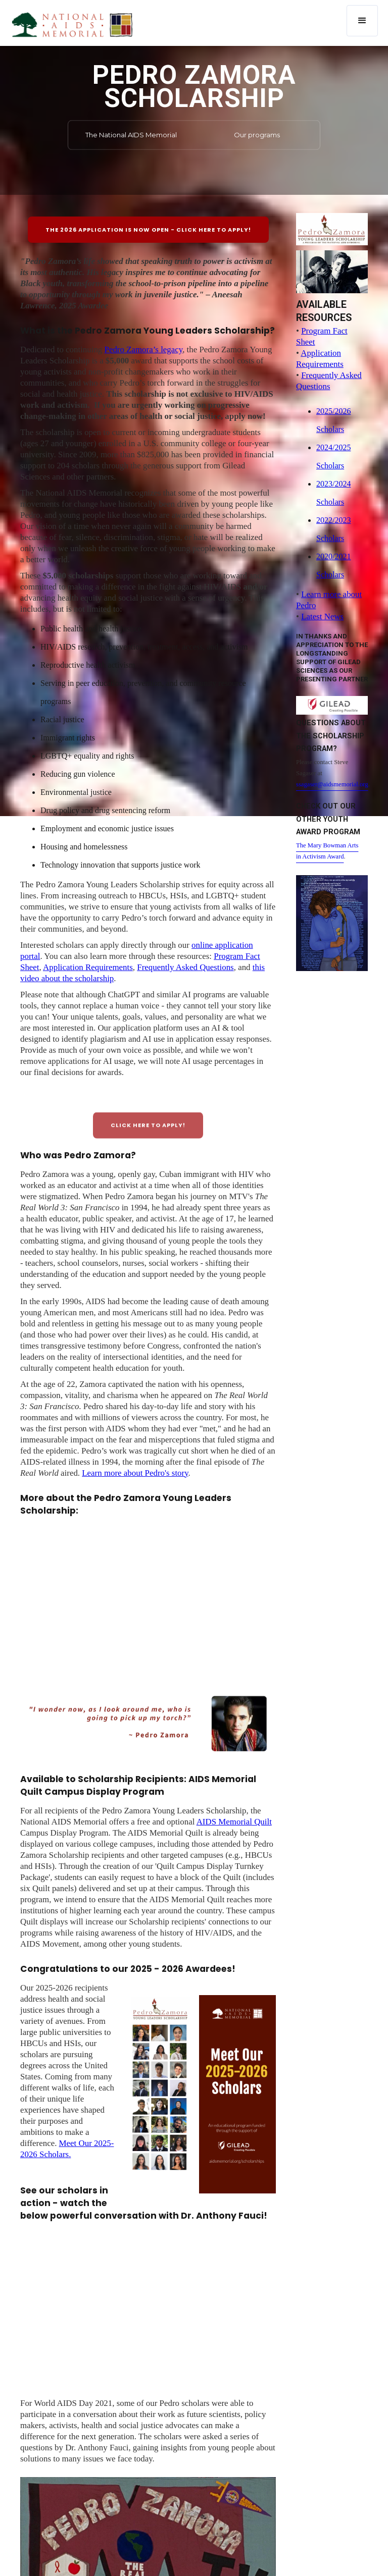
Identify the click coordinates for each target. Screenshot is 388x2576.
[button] (362, 20)
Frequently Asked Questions (185, 967)
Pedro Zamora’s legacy (144, 349)
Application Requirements (88, 967)
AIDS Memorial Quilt (234, 1822)
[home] (72, 24)
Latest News (322, 616)
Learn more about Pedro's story (135, 1473)
